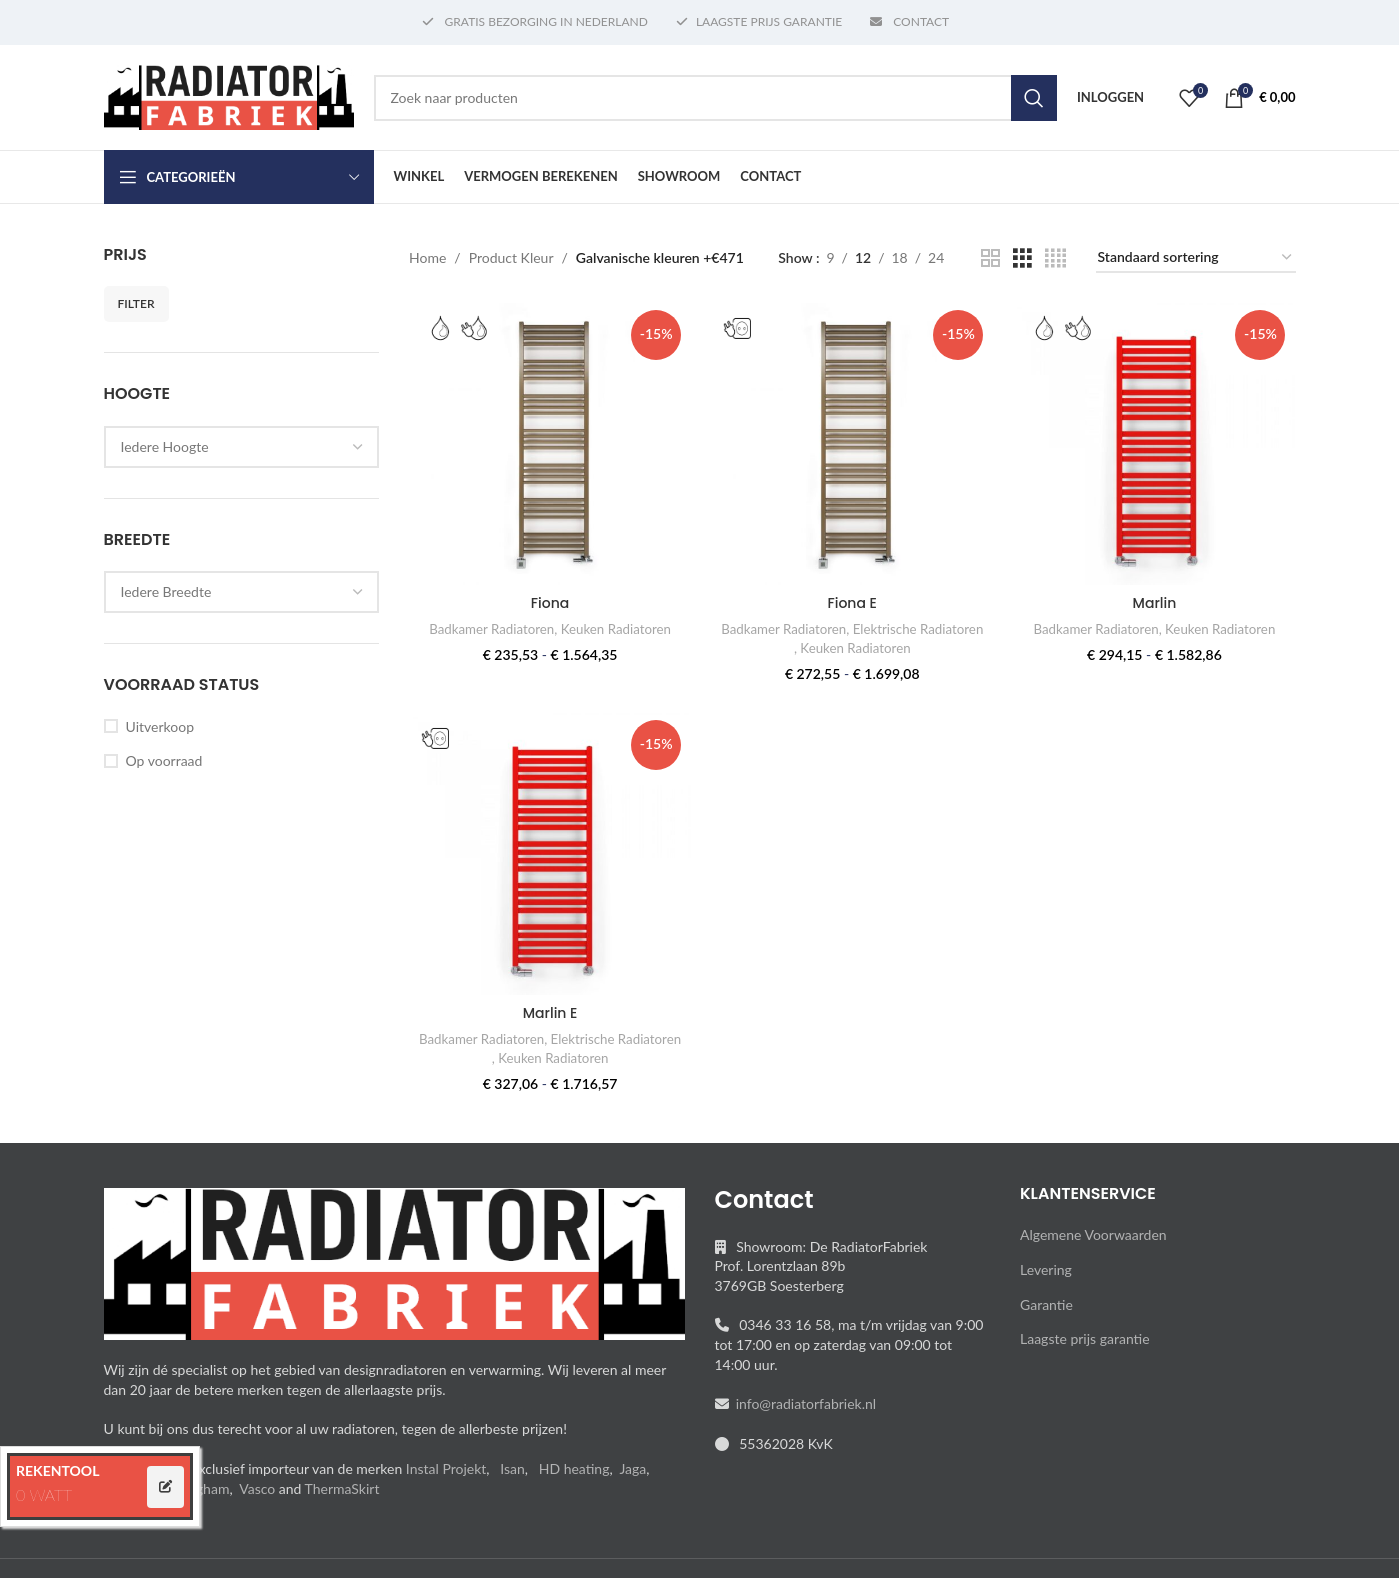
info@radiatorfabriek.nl (803, 1403)
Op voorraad (164, 760)
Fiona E (852, 603)
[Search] (715, 98)
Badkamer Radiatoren (491, 629)
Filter (136, 303)
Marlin (1155, 603)
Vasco (257, 1488)
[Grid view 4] (1055, 258)
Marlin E (550, 1013)
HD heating (574, 1468)
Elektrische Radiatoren (918, 629)
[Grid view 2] (990, 258)
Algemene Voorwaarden (1093, 1234)
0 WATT (44, 1494)
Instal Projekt (446, 1468)
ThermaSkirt (342, 1488)
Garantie (1046, 1304)
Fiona (550, 603)
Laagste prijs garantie (1085, 1338)
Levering (1046, 1269)
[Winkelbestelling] (1196, 258)
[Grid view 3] (1022, 258)
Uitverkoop (160, 726)
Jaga (632, 1468)
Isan (512, 1468)
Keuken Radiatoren (616, 629)
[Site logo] (229, 95)
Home (427, 257)
